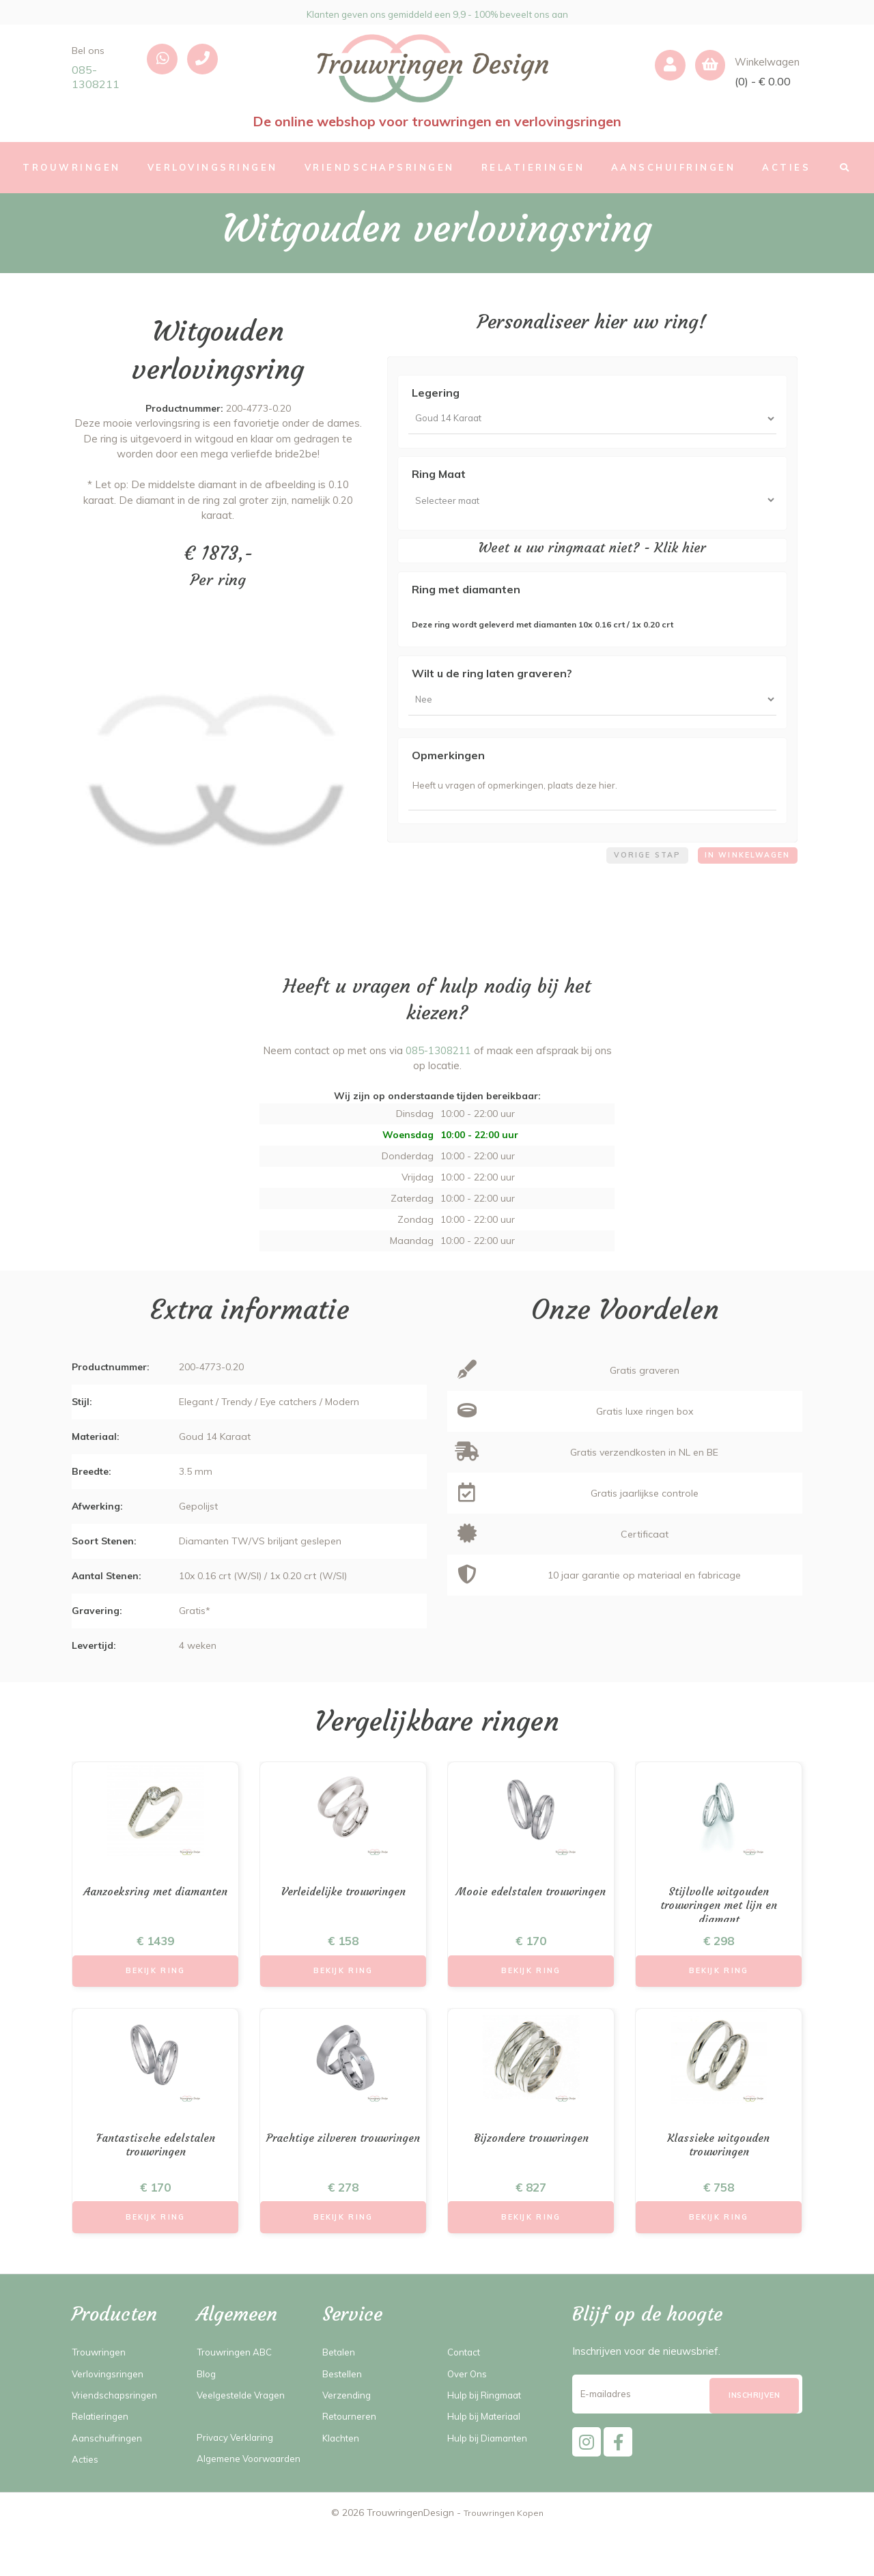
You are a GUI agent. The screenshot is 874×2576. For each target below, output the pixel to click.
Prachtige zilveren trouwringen (343, 2169)
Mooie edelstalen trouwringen (531, 1918)
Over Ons (469, 2400)
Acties (87, 2486)
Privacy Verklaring (238, 2465)
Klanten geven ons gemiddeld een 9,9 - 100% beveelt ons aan (437, 12)
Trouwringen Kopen (504, 2556)
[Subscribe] (754, 2424)
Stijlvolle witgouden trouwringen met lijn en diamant (718, 1926)
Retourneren (352, 2443)
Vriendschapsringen (117, 2422)
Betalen (341, 2379)
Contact (466, 2379)
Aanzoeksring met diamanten (156, 1918)
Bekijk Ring (156, 1991)
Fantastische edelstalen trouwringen (155, 2169)
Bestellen (344, 2400)
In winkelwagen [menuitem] (742, 876)
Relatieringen (103, 2443)
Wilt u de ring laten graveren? (492, 682)
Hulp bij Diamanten (492, 2465)
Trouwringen (101, 2379)
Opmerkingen (448, 768)
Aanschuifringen (109, 2465)
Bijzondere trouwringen (531, 2162)
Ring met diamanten (466, 598)
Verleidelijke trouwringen (343, 1910)
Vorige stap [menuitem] (635, 876)
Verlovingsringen (110, 2400)
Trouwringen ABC (239, 2379)
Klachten (342, 2465)
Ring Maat (439, 478)
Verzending (348, 2422)
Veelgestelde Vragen (246, 2422)
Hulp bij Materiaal (489, 2443)
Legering (436, 392)
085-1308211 (95, 77)
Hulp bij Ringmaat (489, 2422)
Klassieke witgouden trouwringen (719, 2169)
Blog (207, 2400)
